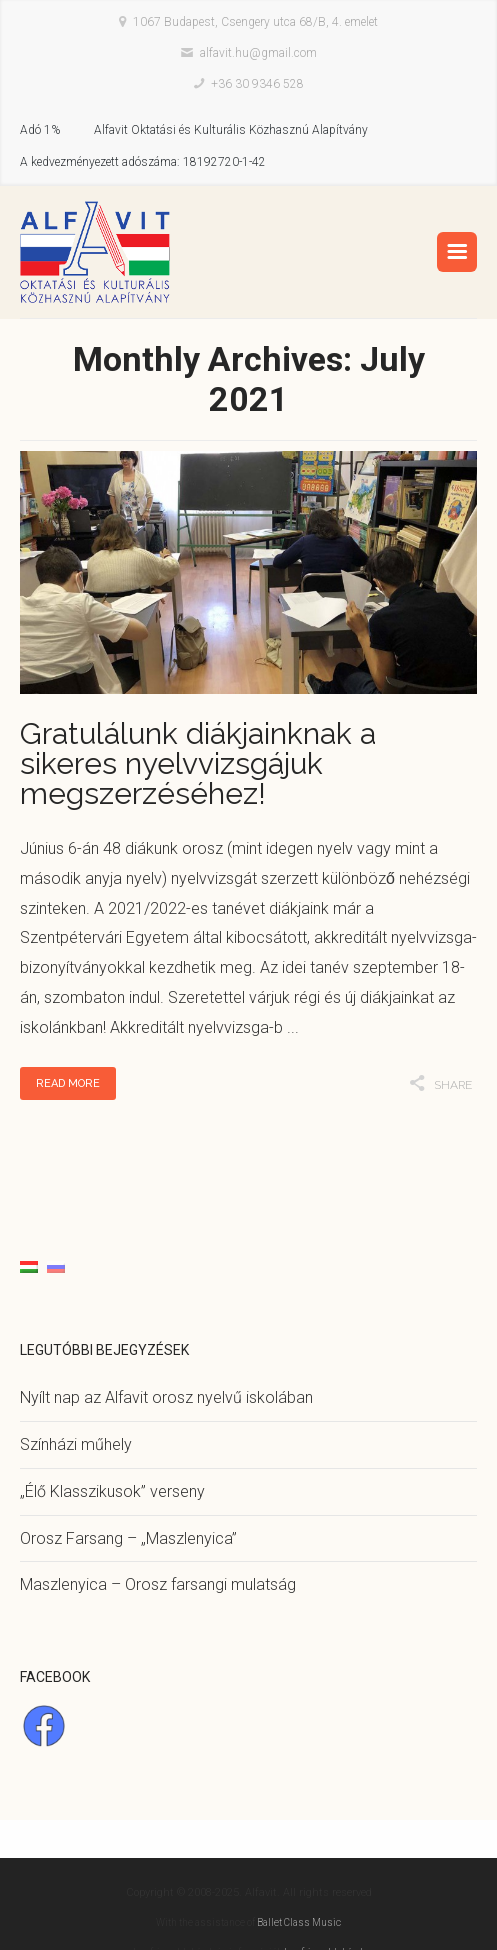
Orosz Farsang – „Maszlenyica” (128, 1538)
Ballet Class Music (299, 1922)
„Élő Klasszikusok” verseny (112, 1491)
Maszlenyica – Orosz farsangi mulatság (158, 1584)
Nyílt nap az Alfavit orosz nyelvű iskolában (166, 1397)
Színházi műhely (76, 1444)
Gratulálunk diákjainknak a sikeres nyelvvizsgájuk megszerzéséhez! (198, 763)
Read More (68, 1083)
